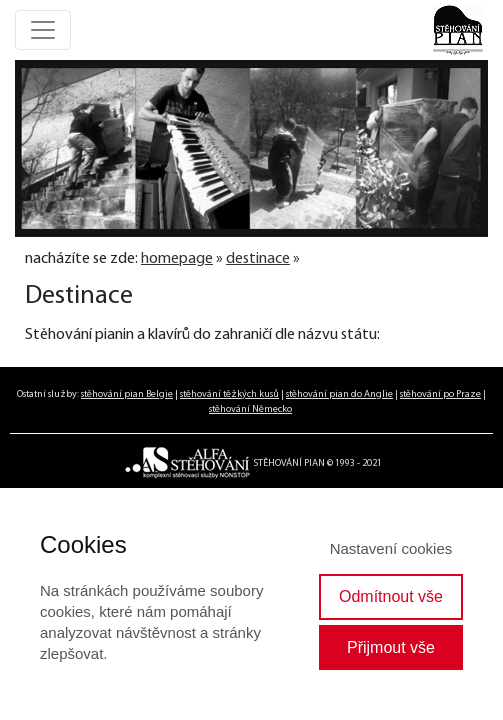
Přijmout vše (391, 647)
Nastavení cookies (391, 548)
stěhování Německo (250, 409)
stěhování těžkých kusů (229, 394)
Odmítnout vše (391, 596)
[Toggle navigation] (43, 30)
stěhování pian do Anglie (339, 394)
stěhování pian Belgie (127, 394)
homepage (177, 259)
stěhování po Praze (440, 394)
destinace (258, 259)
